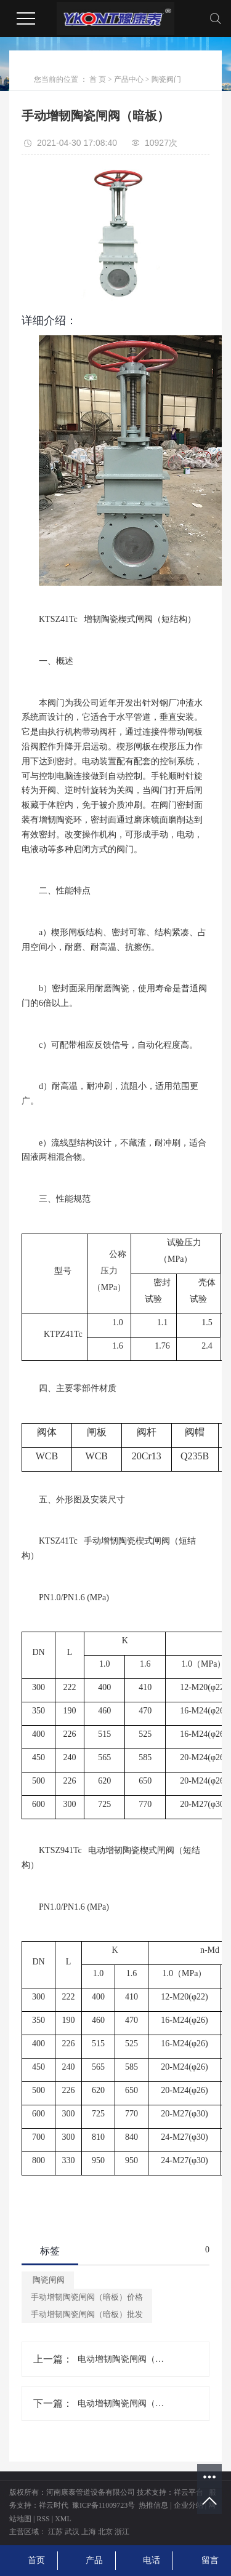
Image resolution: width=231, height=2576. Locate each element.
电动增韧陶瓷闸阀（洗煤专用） (121, 2359)
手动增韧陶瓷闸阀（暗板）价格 (87, 2297)
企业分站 (188, 2505)
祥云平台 (188, 2492)
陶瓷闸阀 (48, 2279)
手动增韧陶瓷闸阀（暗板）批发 (87, 2314)
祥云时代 (53, 2505)
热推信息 (153, 2505)
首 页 (97, 79)
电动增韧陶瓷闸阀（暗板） (121, 2403)
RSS (42, 2518)
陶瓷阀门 (166, 79)
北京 (105, 2531)
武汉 (72, 2531)
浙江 (122, 2531)
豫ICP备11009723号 (103, 2505)
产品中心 (129, 79)
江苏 (55, 2531)
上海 (88, 2531)
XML (63, 2518)
